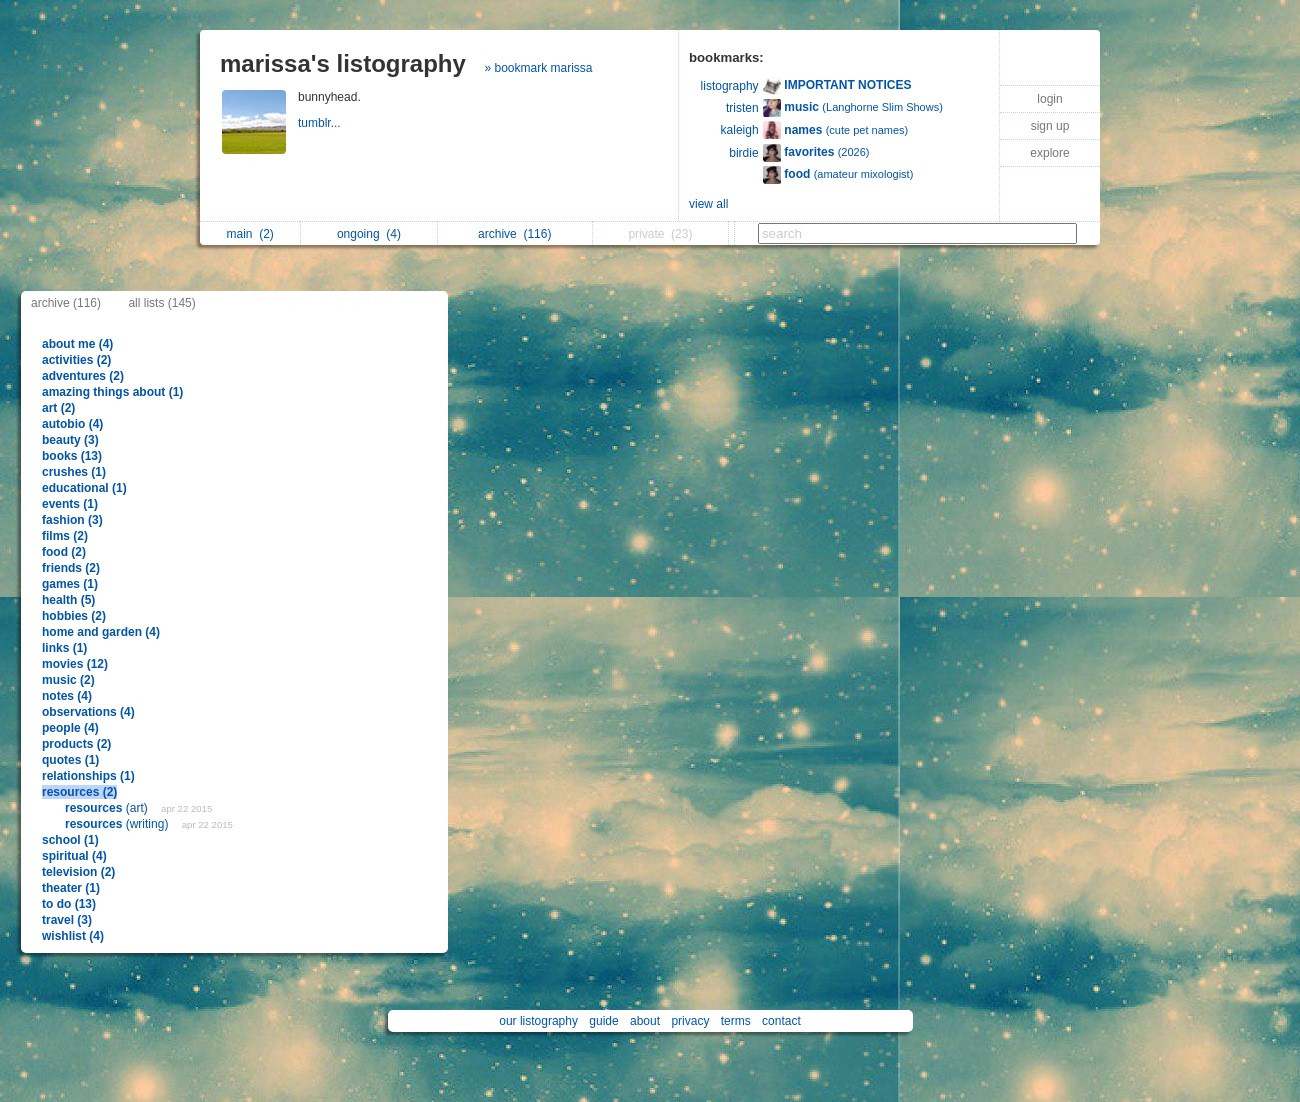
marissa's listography (343, 63)
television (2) (78, 872)
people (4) (70, 728)
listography (730, 86)
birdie (743, 153)
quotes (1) (70, 760)
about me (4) (77, 344)
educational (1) (84, 488)
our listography (538, 1021)
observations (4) (88, 712)
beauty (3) (70, 440)
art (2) (58, 408)
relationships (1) (88, 776)
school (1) (70, 840)
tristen (742, 108)
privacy (690, 1021)
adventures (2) (83, 376)
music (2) (68, 680)
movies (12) (75, 664)
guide (603, 1021)
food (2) (64, 552)
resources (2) (79, 792)
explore (1049, 153)
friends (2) (71, 568)
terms (736, 1021)
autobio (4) (72, 424)
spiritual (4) (74, 856)
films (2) (65, 536)
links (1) (64, 648)
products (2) (76, 744)
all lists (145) (161, 303)
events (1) (70, 504)
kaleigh (740, 130)
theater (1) (71, 888)
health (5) (68, 600)
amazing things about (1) (112, 392)
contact (781, 1021)
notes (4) (67, 696)
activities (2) (76, 360)
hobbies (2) (74, 616)
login (1049, 99)
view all (708, 204)
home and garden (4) (101, 632)
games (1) (70, 584)
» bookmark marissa (538, 68)
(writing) (118, 824)
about (645, 1021)
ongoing (369, 234)
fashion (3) (72, 520)
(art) (108, 808)
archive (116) (66, 303)
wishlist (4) (73, 936)
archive (514, 234)
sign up (1050, 126)
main (249, 234)
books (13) (72, 456)
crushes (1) (74, 472)
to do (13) (69, 904)
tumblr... (321, 123)
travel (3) (67, 920)
